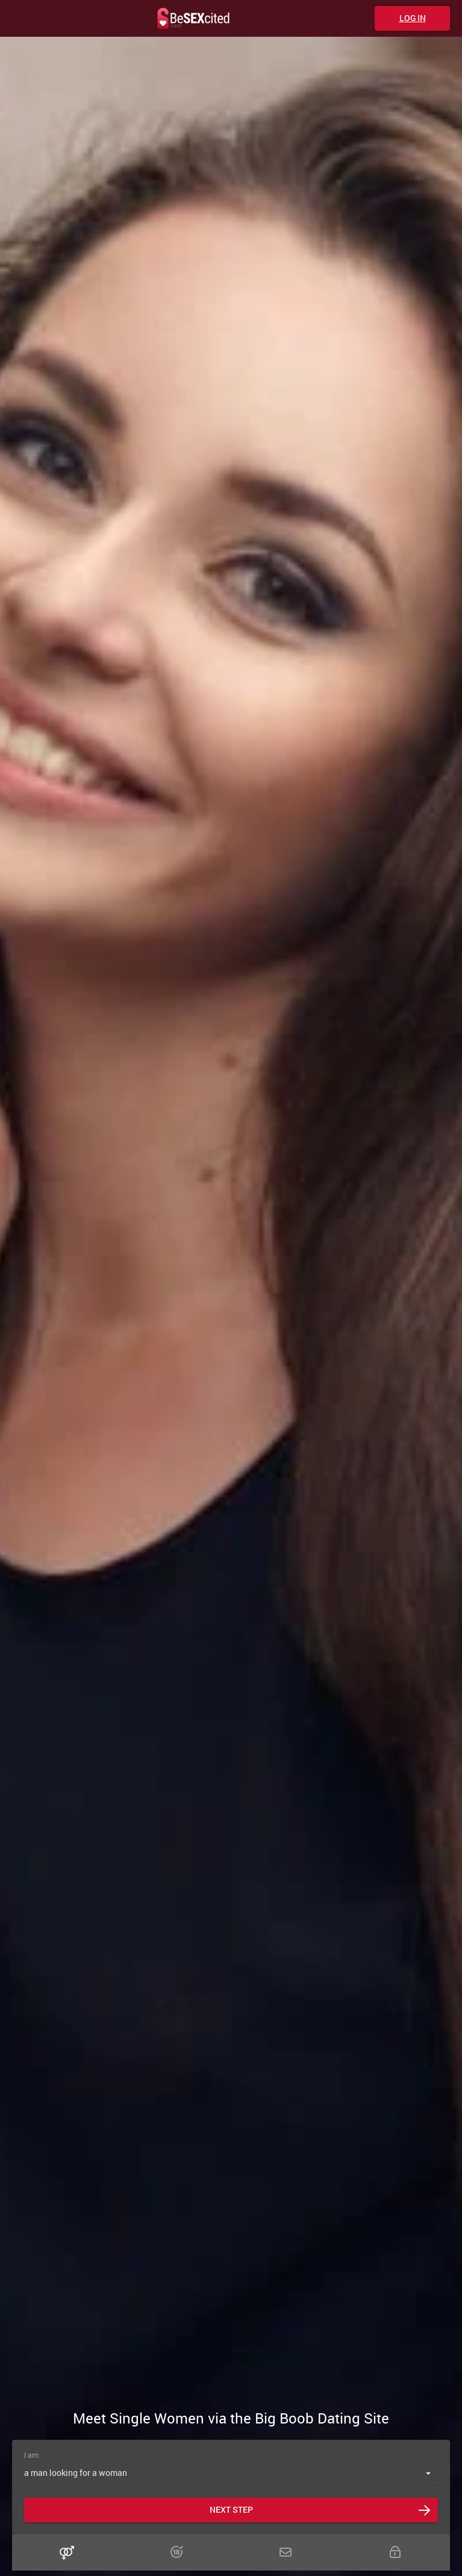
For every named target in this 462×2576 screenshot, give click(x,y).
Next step (231, 2509)
